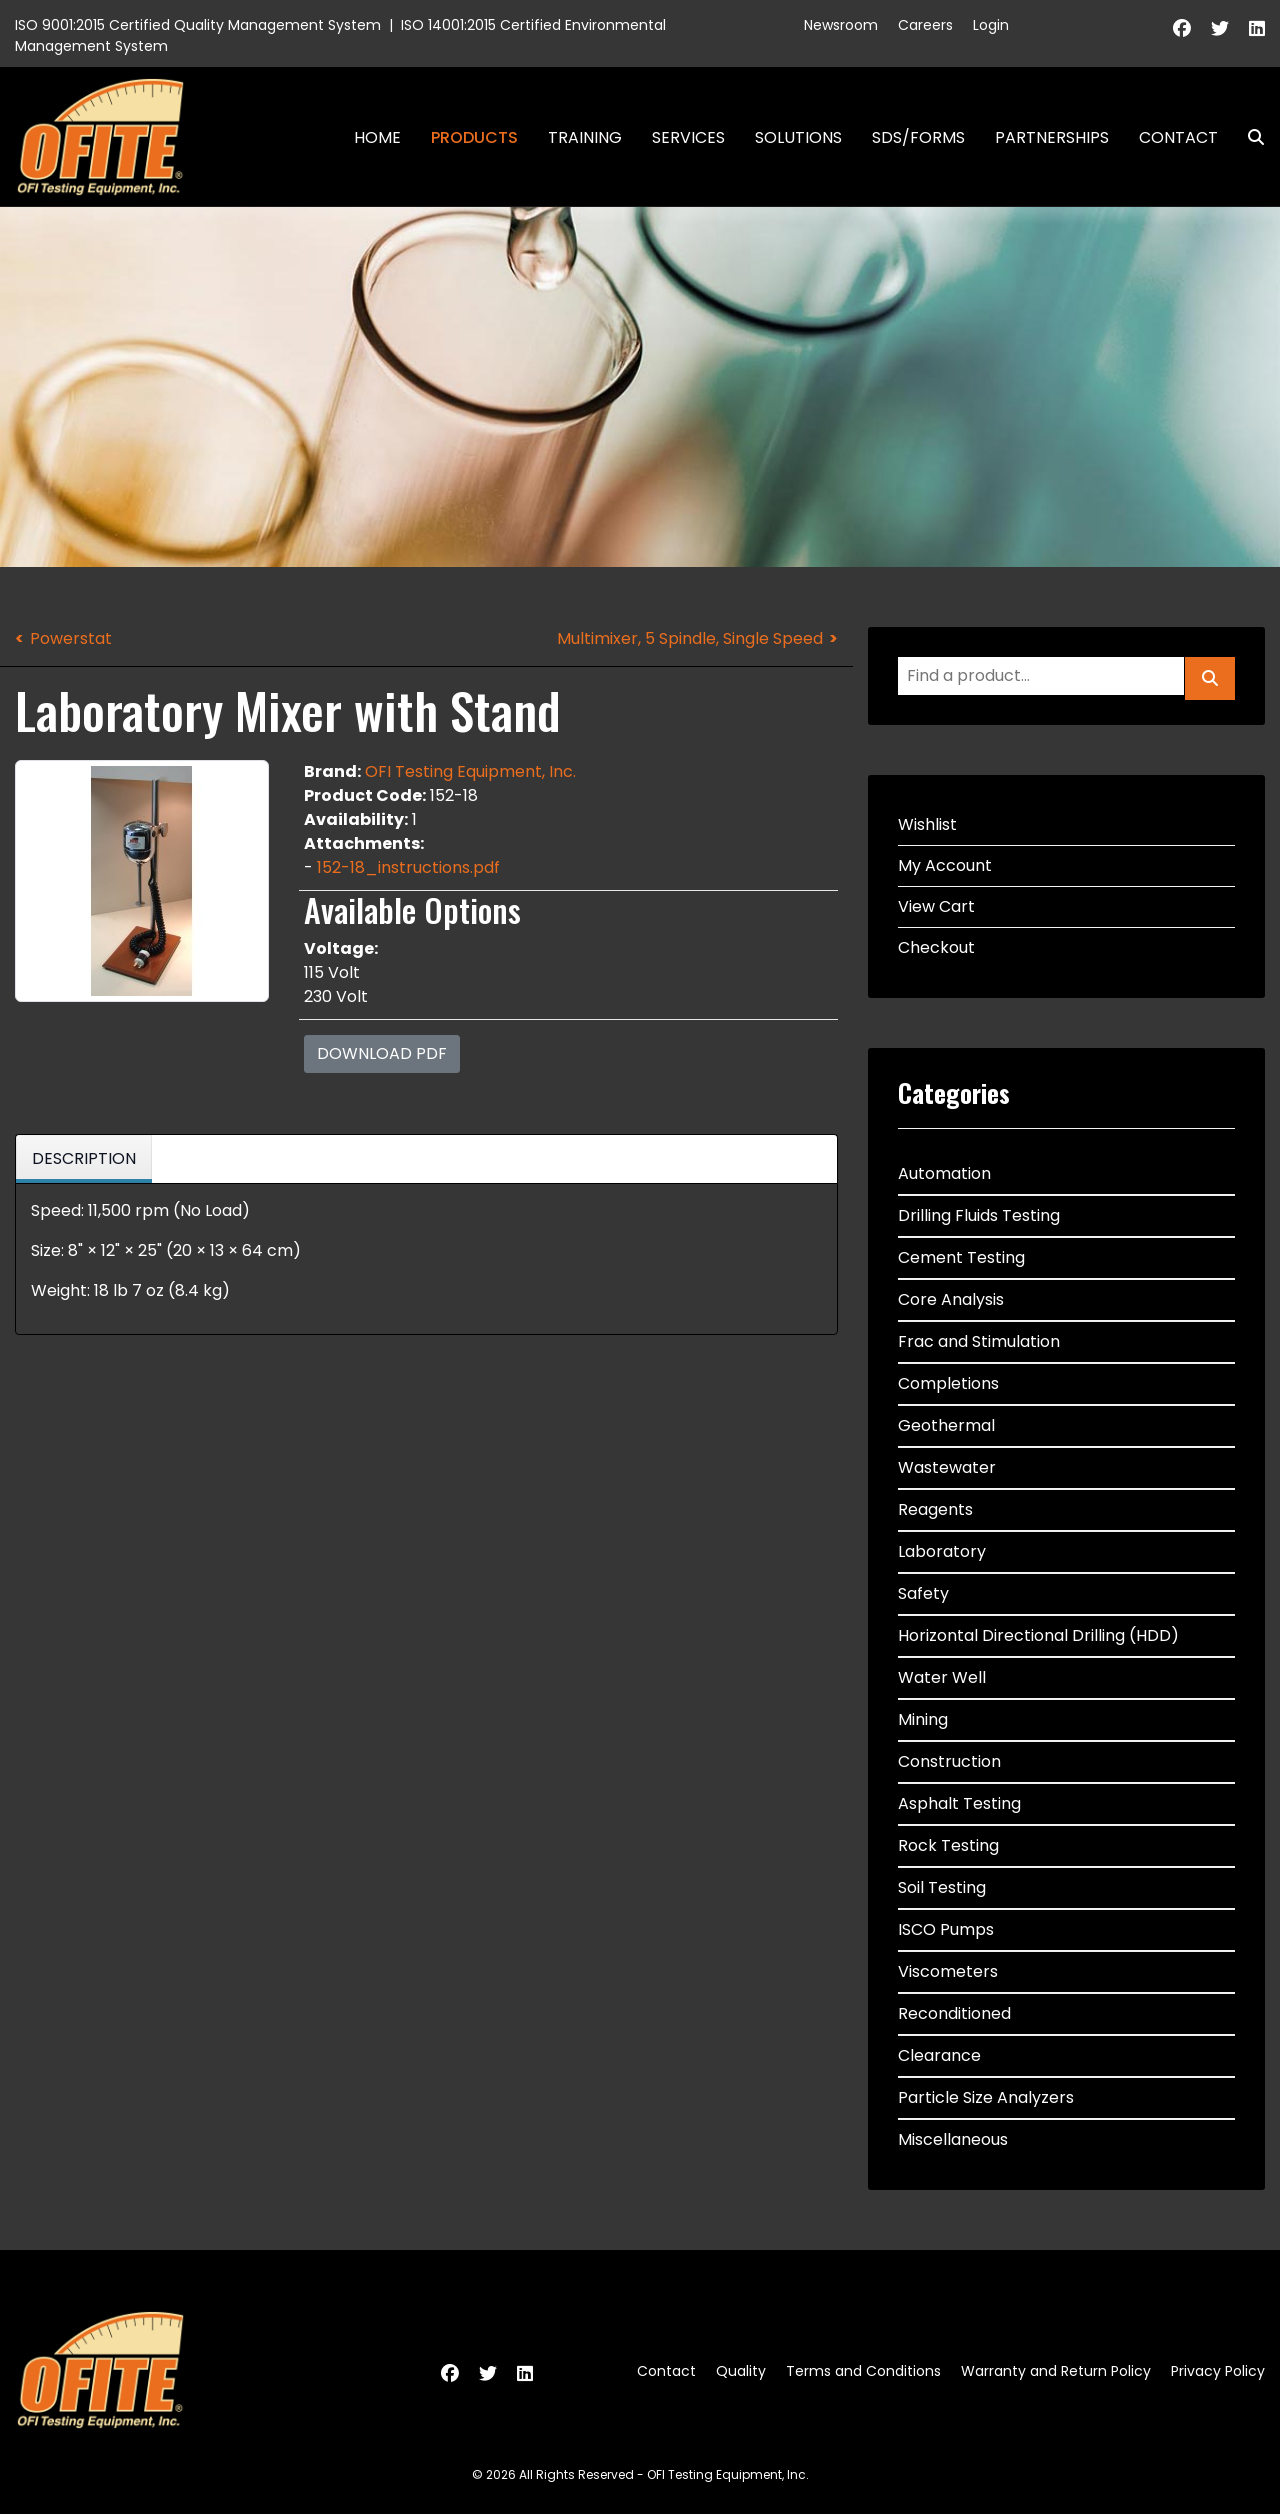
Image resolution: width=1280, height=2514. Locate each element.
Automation (944, 1173)
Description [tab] (84, 1158)
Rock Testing (948, 1845)
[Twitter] (1220, 28)
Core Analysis (951, 1299)
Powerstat (71, 638)
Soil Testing (942, 1887)
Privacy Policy (1218, 2371)
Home (377, 137)
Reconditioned (954, 2013)
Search (1248, 137)
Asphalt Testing (959, 1803)
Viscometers (948, 1971)
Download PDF (382, 1053)
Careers (925, 25)
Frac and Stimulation (979, 1341)
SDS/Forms (918, 137)
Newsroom (841, 25)
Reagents (935, 1509)
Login (991, 25)
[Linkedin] (1257, 28)
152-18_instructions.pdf (408, 867)
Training (585, 137)
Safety (923, 1593)
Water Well (942, 1677)
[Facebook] (1182, 28)
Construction (949, 1761)
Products (474, 137)
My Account (945, 865)
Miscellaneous (953, 2139)
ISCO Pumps (946, 1929)
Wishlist (927, 824)
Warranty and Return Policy (1056, 2371)
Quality (741, 2371)
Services (688, 137)
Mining (923, 1719)
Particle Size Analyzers (986, 2097)
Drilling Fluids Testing (979, 1215)
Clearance (939, 2055)
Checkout (936, 947)
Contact (1178, 137)
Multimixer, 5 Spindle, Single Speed (690, 638)
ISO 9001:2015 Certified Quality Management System (198, 25)
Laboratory (942, 1551)
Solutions (798, 137)
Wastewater (947, 1467)
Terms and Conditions (863, 2371)
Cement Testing (961, 1257)
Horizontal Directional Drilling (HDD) (1038, 1635)
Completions (948, 1383)
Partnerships (1052, 137)
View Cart (936, 906)
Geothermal (946, 1425)
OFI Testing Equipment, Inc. (470, 771)
